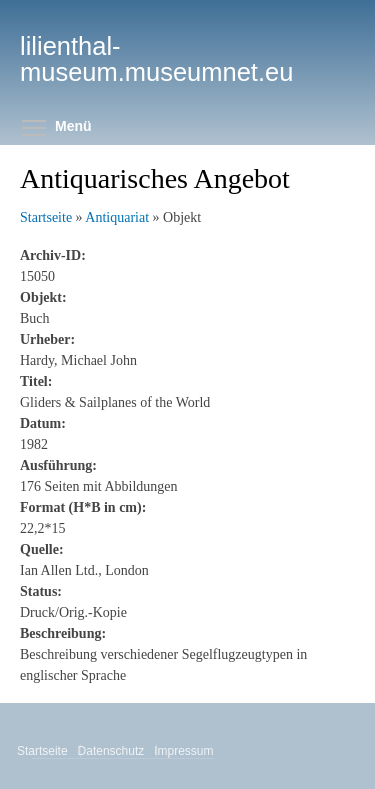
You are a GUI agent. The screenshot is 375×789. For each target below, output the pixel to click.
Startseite (46, 217)
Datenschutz (113, 751)
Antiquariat (117, 217)
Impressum (185, 751)
